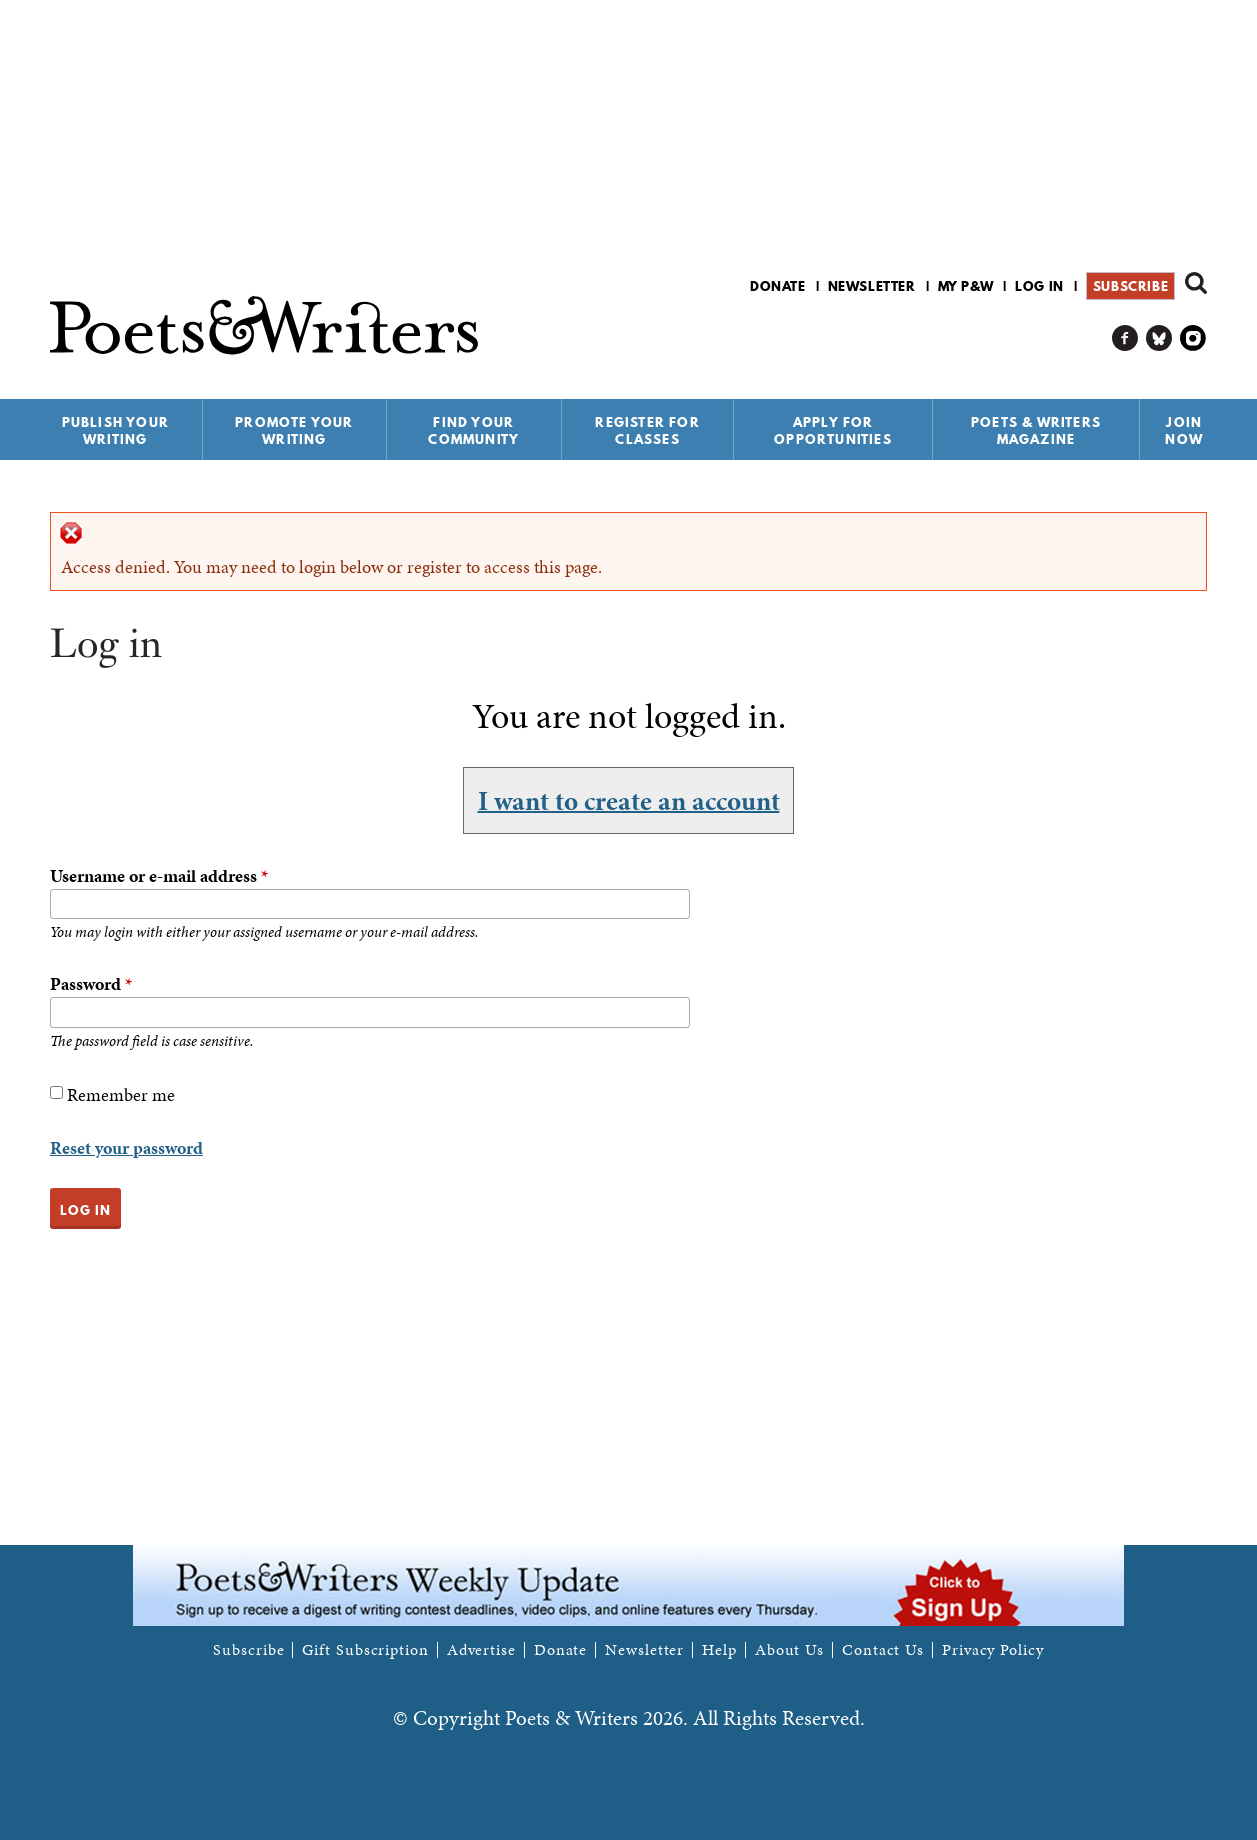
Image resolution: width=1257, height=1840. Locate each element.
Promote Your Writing (294, 430)
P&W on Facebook (1125, 338)
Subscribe (1130, 286)
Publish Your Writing (115, 430)
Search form (1196, 283)
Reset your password (126, 1147)
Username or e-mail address (159, 875)
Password (91, 983)
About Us (789, 1650)
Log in (1039, 286)
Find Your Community (473, 430)
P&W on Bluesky (1159, 338)
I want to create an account (629, 800)
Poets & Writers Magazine (1036, 430)
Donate (778, 286)
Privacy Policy (993, 1650)
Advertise (481, 1650)
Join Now (1184, 430)
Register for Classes (647, 430)
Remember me (121, 1094)
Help (719, 1650)
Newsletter (872, 286)
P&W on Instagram (1193, 338)
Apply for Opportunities (833, 430)
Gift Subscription (365, 1650)
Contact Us (883, 1650)
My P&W (966, 286)
